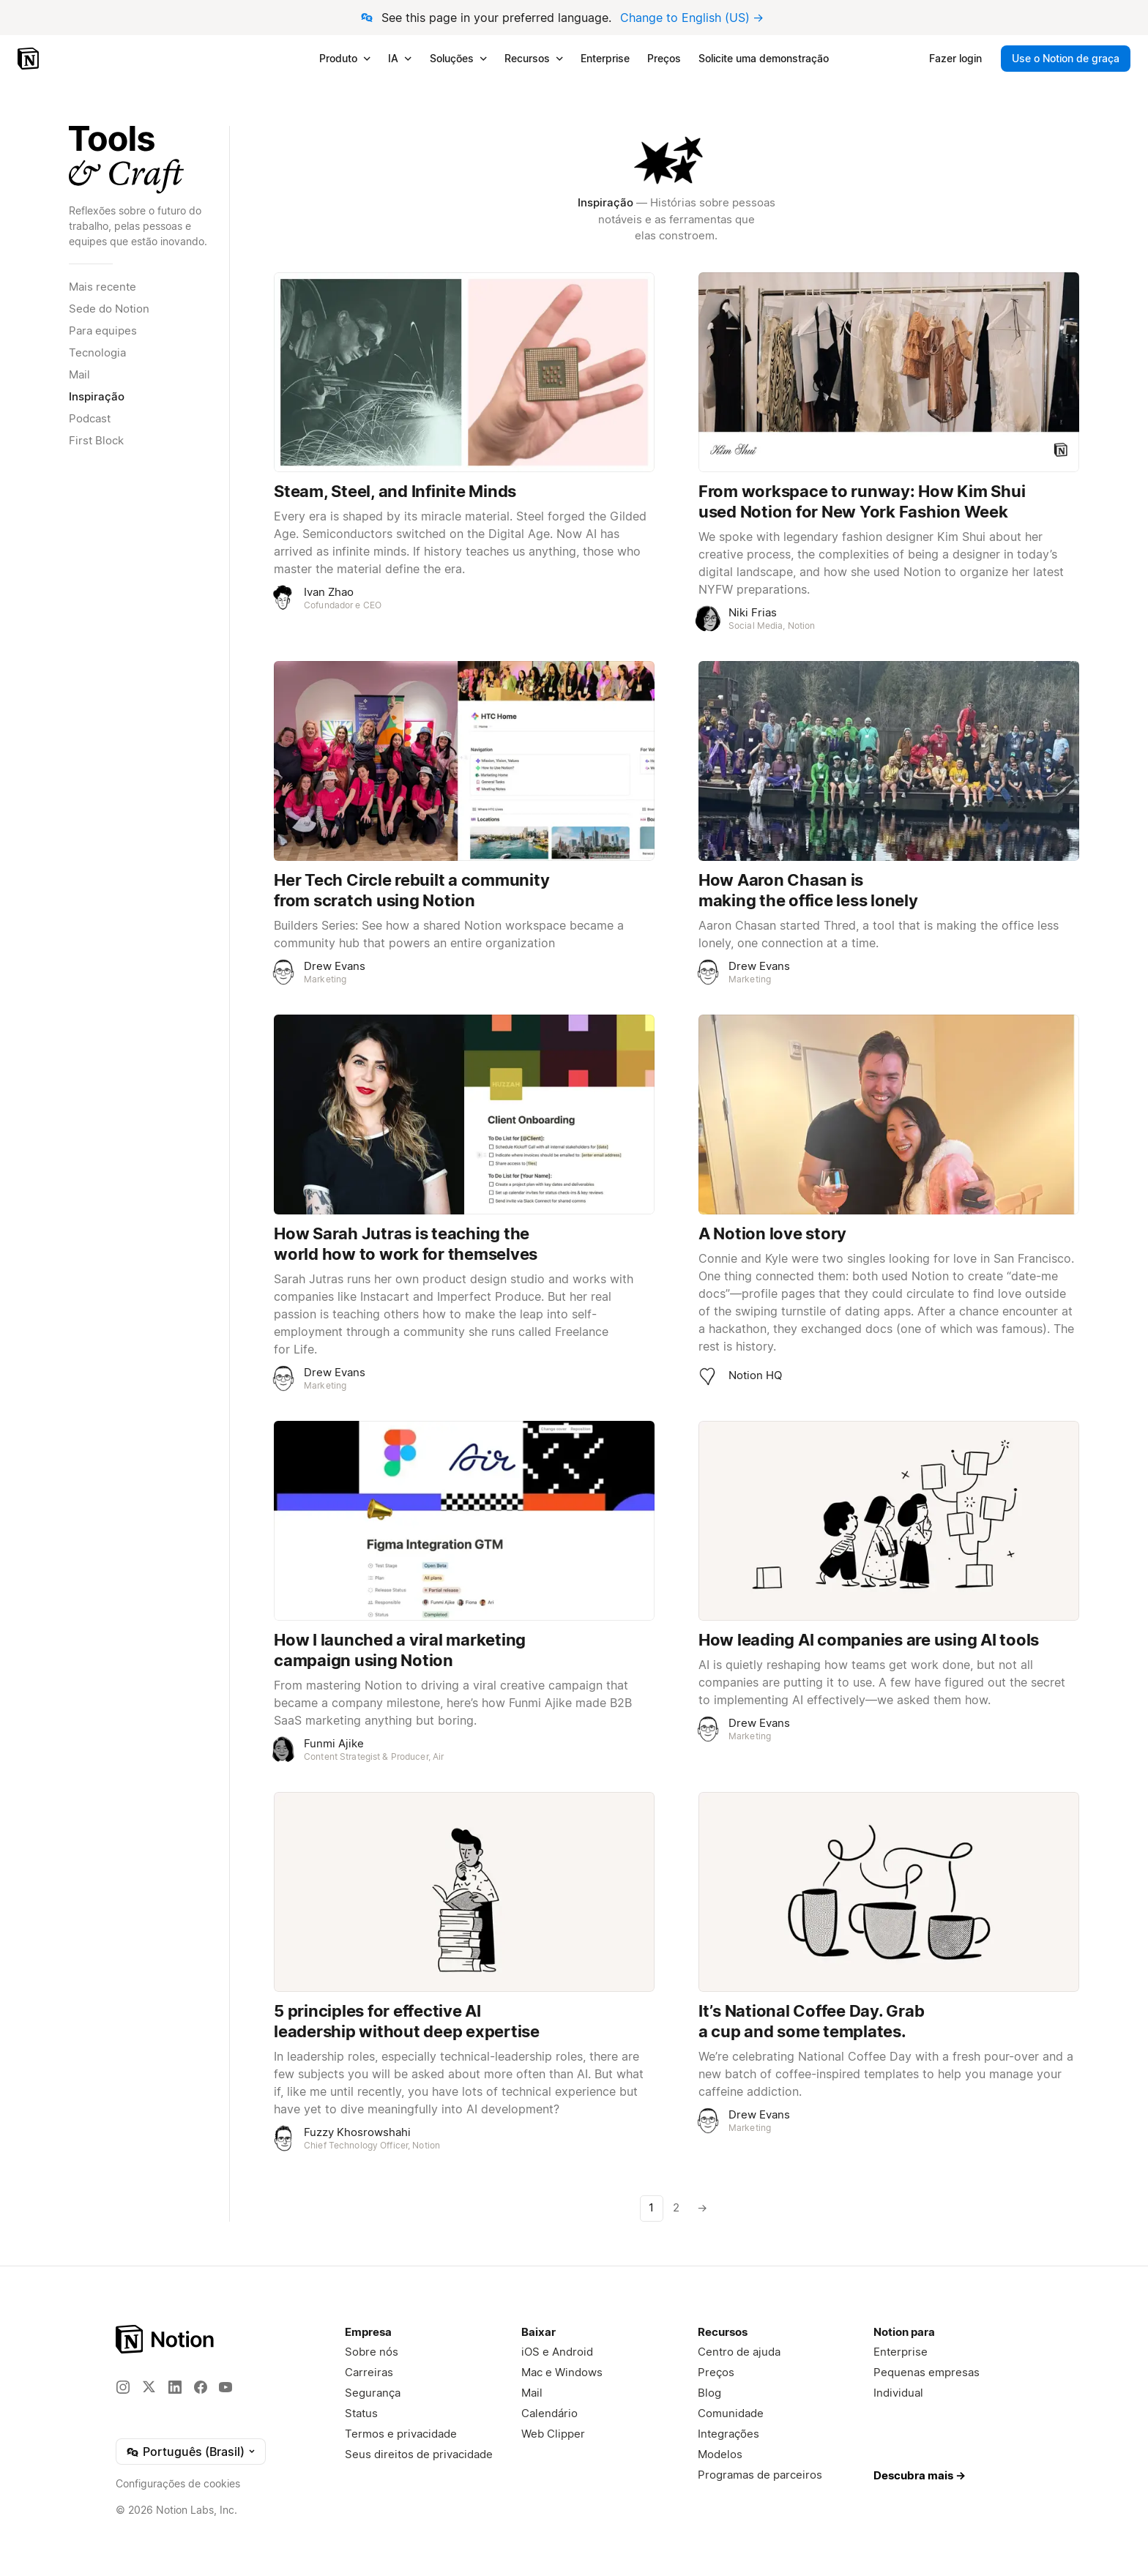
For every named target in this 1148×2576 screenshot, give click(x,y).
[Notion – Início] (30, 58)
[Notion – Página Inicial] (166, 2339)
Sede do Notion (109, 309)
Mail (79, 374)
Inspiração (96, 396)
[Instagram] (123, 2387)
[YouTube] (225, 2387)
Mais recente (102, 287)
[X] (148, 2386)
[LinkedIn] (175, 2387)
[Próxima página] (701, 2208)
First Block (96, 440)
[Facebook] (200, 2387)
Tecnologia (97, 352)
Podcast (90, 418)
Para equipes (103, 330)
